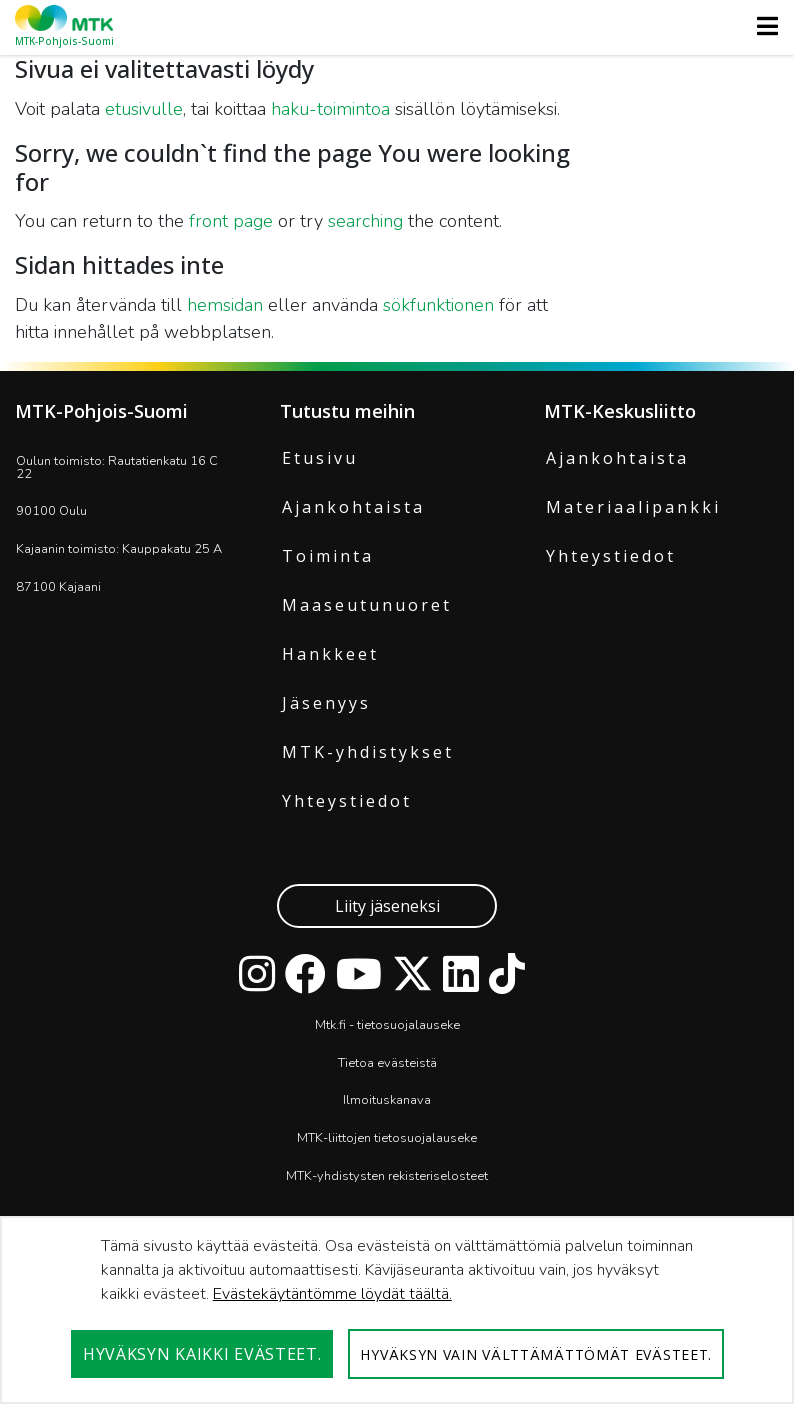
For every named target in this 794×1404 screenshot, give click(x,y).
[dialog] (397, 1310)
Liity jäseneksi (387, 906)
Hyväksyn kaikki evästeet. (202, 1354)
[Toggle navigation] (761, 26)
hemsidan (225, 305)
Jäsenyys (326, 703)
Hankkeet (330, 654)
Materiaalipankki (633, 507)
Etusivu (320, 458)
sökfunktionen (438, 305)
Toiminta (328, 556)
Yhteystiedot (347, 801)
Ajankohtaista (353, 507)
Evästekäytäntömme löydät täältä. (332, 1294)
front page (231, 221)
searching (365, 221)
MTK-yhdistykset (368, 752)
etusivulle (144, 109)
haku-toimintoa (330, 109)
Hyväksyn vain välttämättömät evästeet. (536, 1354)
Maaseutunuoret (367, 605)
